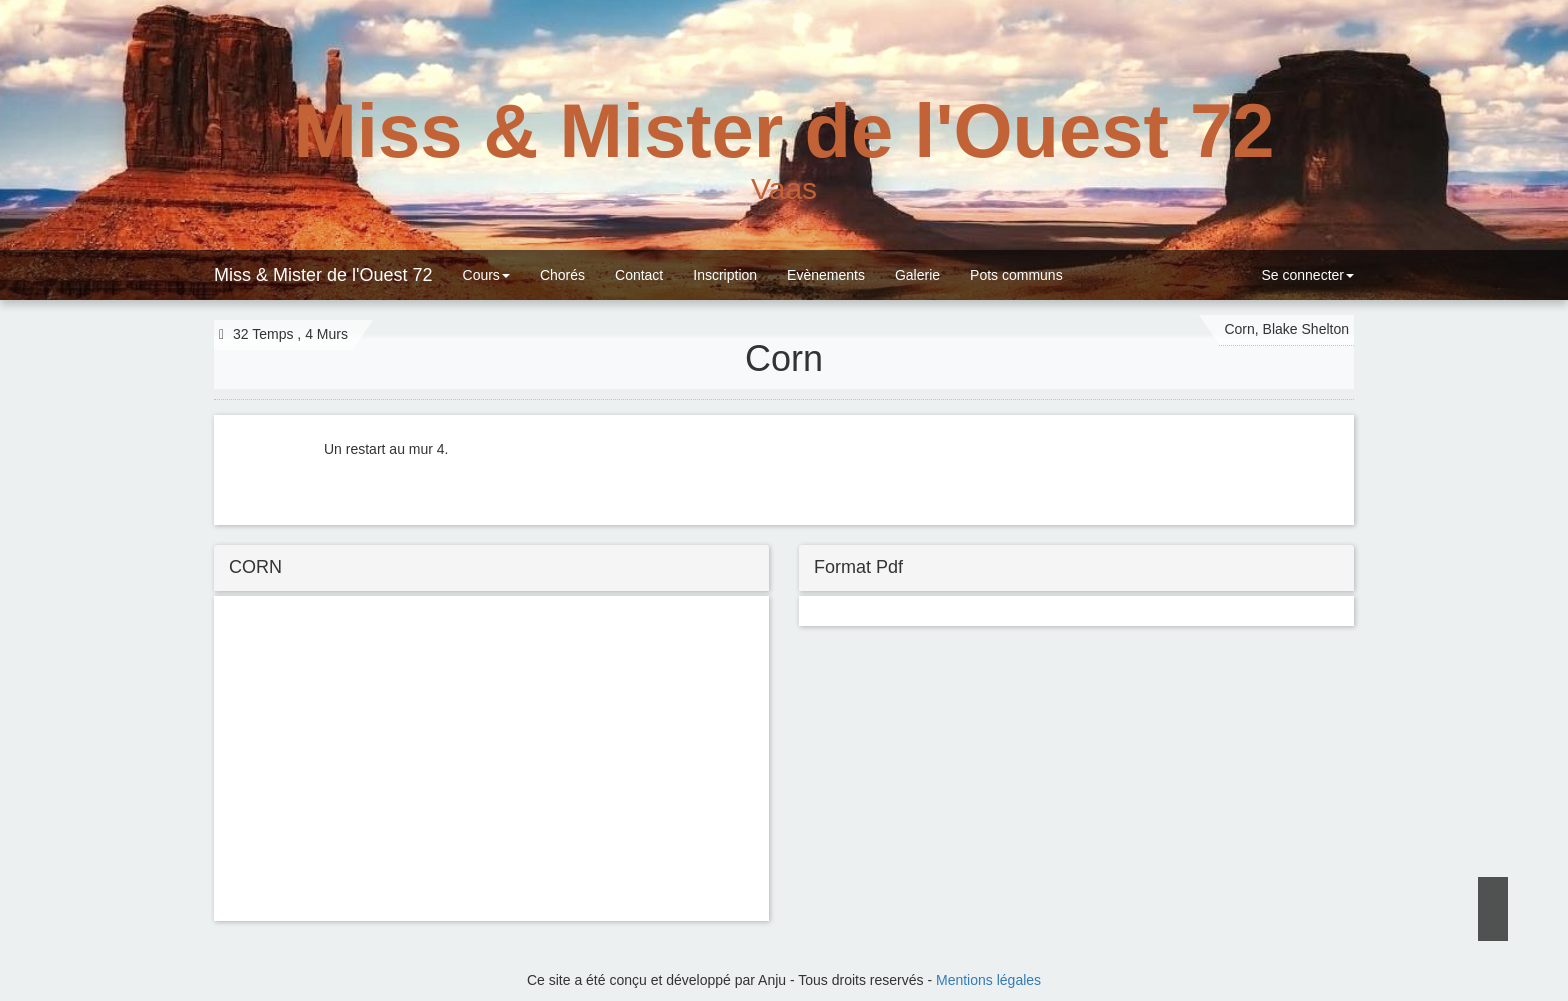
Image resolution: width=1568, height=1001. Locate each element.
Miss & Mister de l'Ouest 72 (323, 275)
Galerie (917, 275)
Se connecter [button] (1306, 275)
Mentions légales (988, 980)
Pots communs (1016, 275)
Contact (639, 275)
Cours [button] (486, 275)
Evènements (826, 275)
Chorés (562, 275)
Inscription (725, 275)
